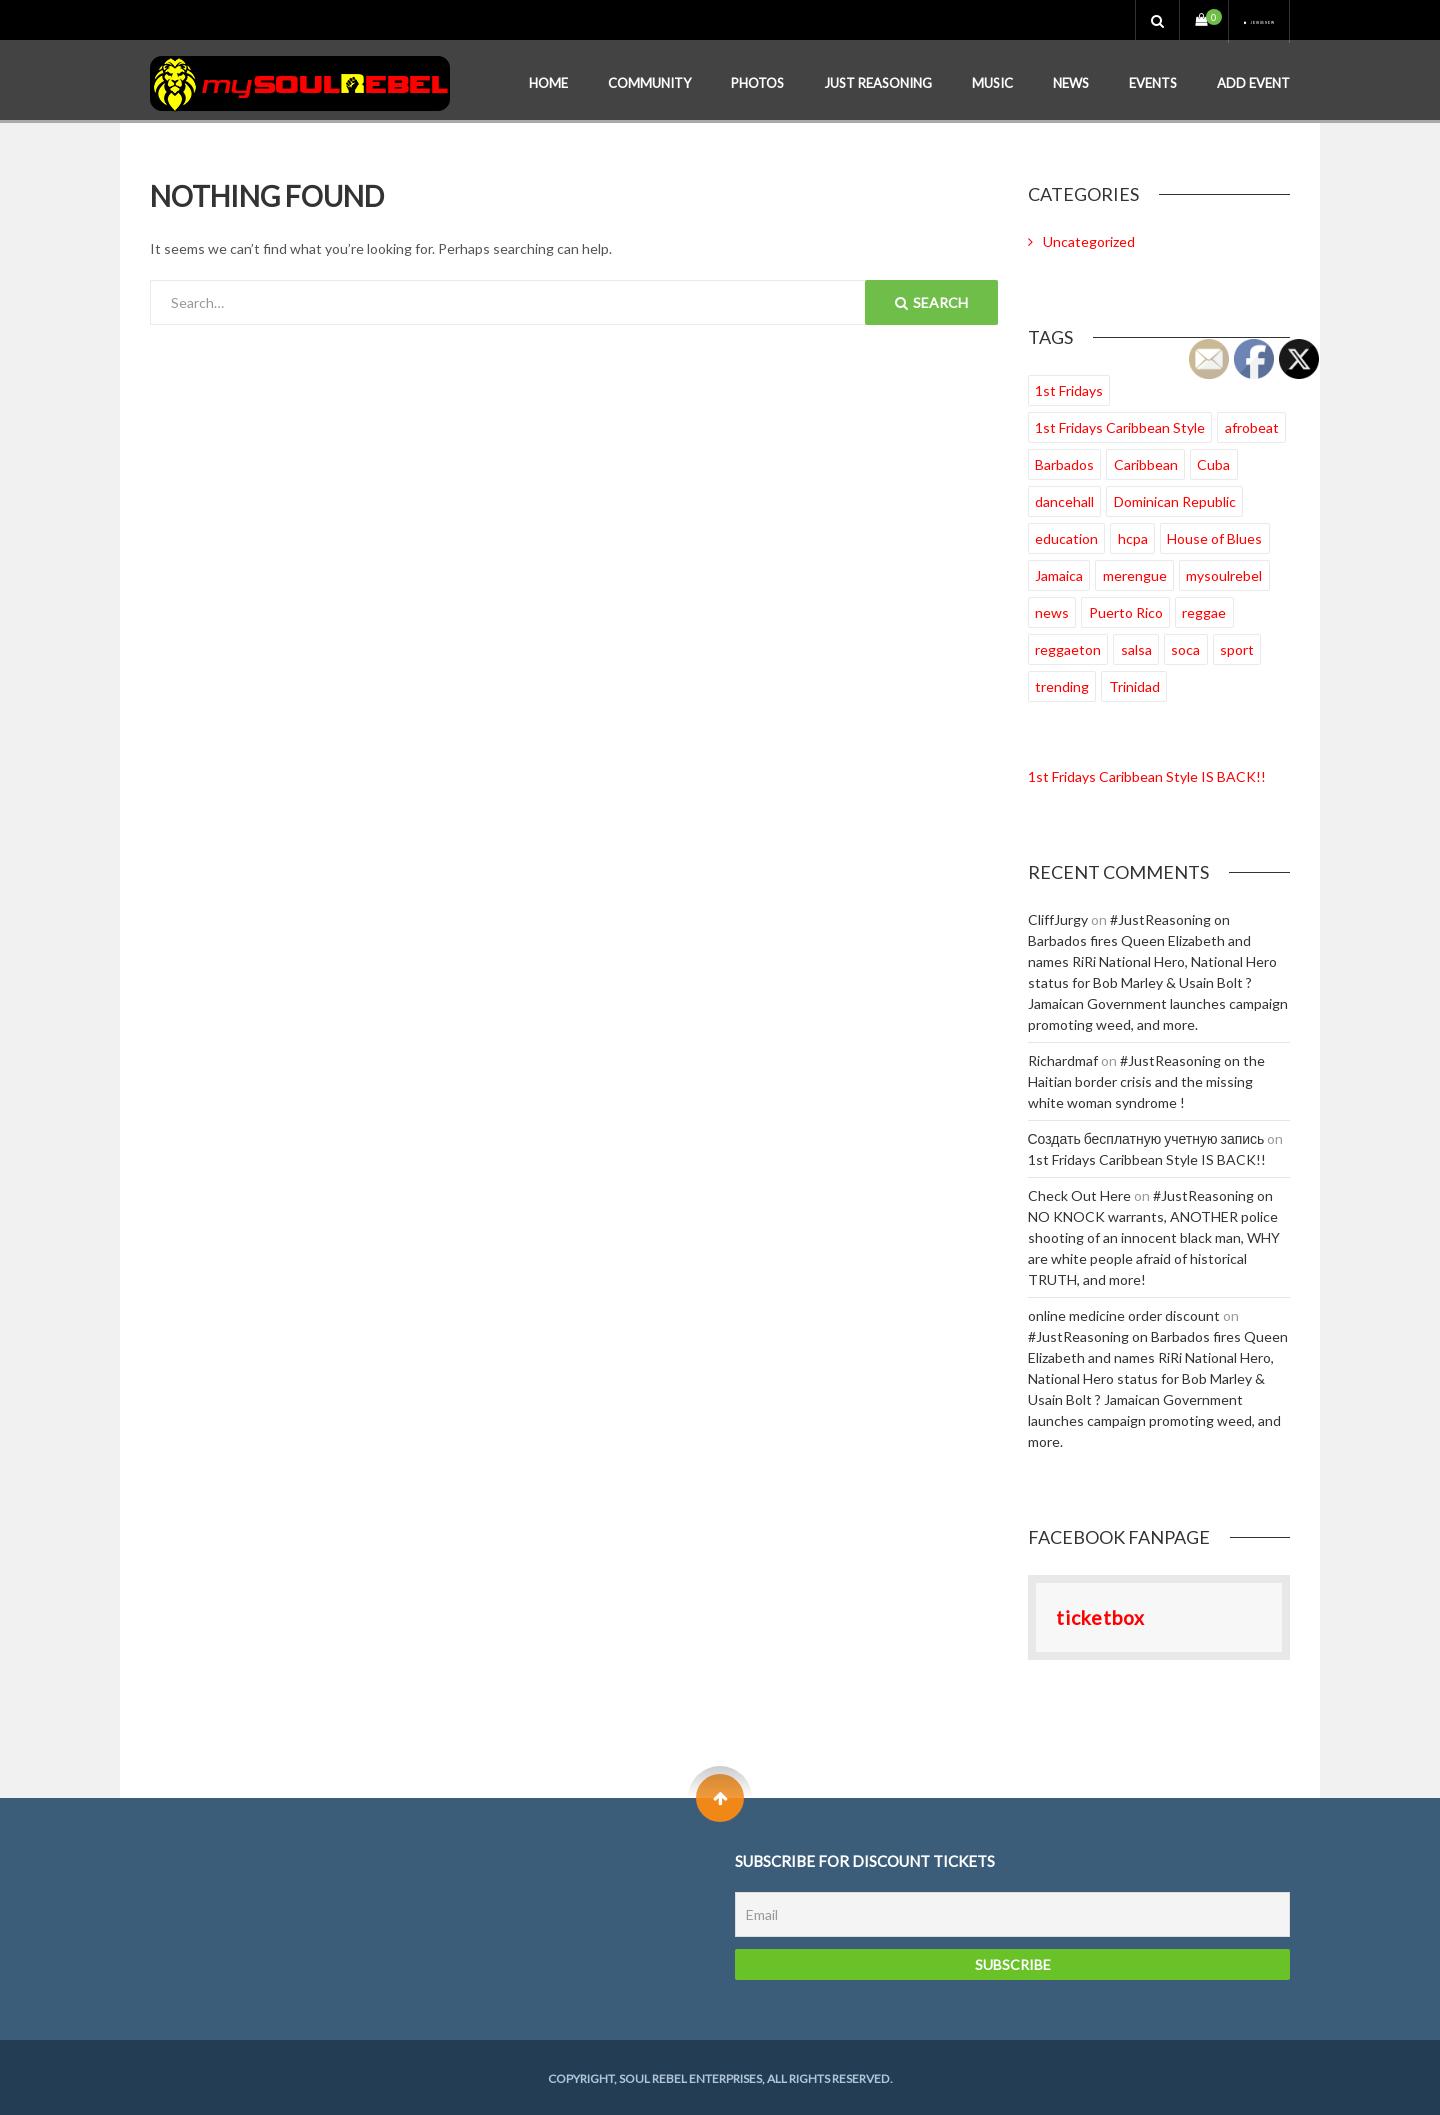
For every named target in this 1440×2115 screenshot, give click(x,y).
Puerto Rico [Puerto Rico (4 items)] (1126, 609)
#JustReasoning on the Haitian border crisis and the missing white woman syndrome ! (1146, 1078)
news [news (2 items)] (1052, 609)
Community (649, 80)
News (1071, 80)
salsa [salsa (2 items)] (1136, 646)
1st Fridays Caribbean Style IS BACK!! (1147, 773)
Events (1153, 80)
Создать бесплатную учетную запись (1146, 1135)
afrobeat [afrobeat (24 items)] (1252, 424)
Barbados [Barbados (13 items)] (1064, 461)
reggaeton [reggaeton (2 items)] (1068, 646)
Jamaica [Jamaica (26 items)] (1059, 572)
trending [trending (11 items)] (1062, 683)
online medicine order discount (1124, 1312)
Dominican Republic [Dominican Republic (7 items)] (1175, 498)
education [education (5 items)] (1066, 535)
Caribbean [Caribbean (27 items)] (1146, 461)
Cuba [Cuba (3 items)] (1213, 461)
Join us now (1227, 19)
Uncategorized (1089, 238)
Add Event (1253, 80)
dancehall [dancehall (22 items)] (1064, 498)
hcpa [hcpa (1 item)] (1133, 535)
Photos (757, 80)
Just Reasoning (878, 80)
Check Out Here (1079, 1192)
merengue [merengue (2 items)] (1135, 572)
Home (548, 80)
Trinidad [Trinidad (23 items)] (1134, 683)
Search (931, 299)
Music (992, 80)
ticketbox (1100, 1614)
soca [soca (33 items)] (1185, 646)
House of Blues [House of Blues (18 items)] (1214, 535)
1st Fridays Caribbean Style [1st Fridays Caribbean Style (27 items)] (1120, 424)
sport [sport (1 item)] (1237, 646)
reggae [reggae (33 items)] (1204, 609)
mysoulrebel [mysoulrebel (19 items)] (1224, 572)
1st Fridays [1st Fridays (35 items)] (1069, 387)
